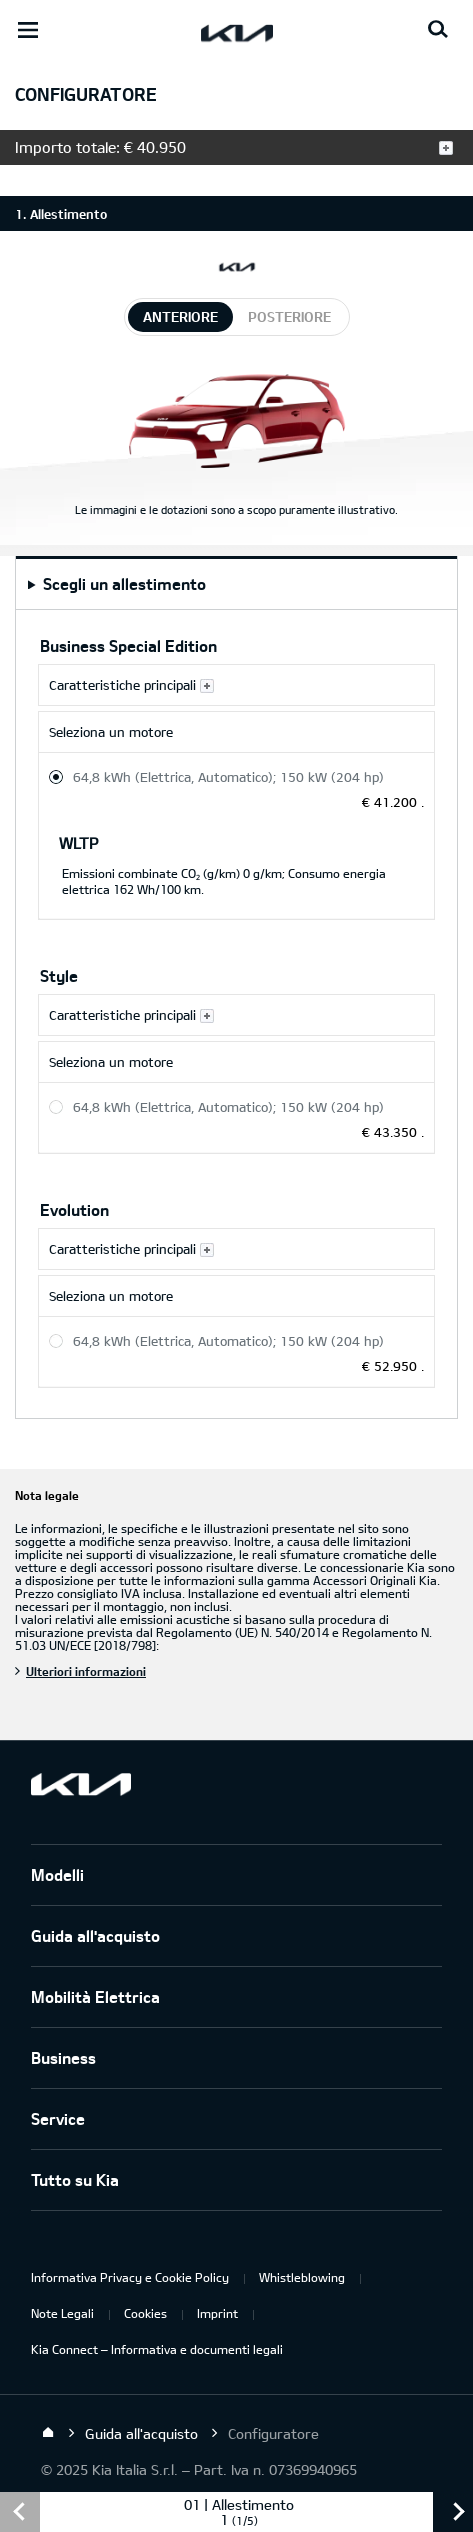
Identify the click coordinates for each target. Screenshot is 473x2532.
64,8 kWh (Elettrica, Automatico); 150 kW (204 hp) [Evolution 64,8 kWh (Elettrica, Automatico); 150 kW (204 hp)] (228, 1341)
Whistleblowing (302, 2277)
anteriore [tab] (180, 316)
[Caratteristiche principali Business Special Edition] (236, 685)
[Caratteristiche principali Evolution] (236, 1249)
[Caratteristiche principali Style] (236, 1015)
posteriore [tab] (289, 316)
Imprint (217, 2313)
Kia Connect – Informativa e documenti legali (157, 2349)
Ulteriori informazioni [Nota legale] (86, 1671)
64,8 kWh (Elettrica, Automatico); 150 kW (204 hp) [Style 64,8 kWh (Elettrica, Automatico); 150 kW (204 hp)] (228, 1107)
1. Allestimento (61, 214)
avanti (453, 2512)
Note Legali (62, 2313)
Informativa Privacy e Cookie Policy (130, 2277)
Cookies (145, 2313)
